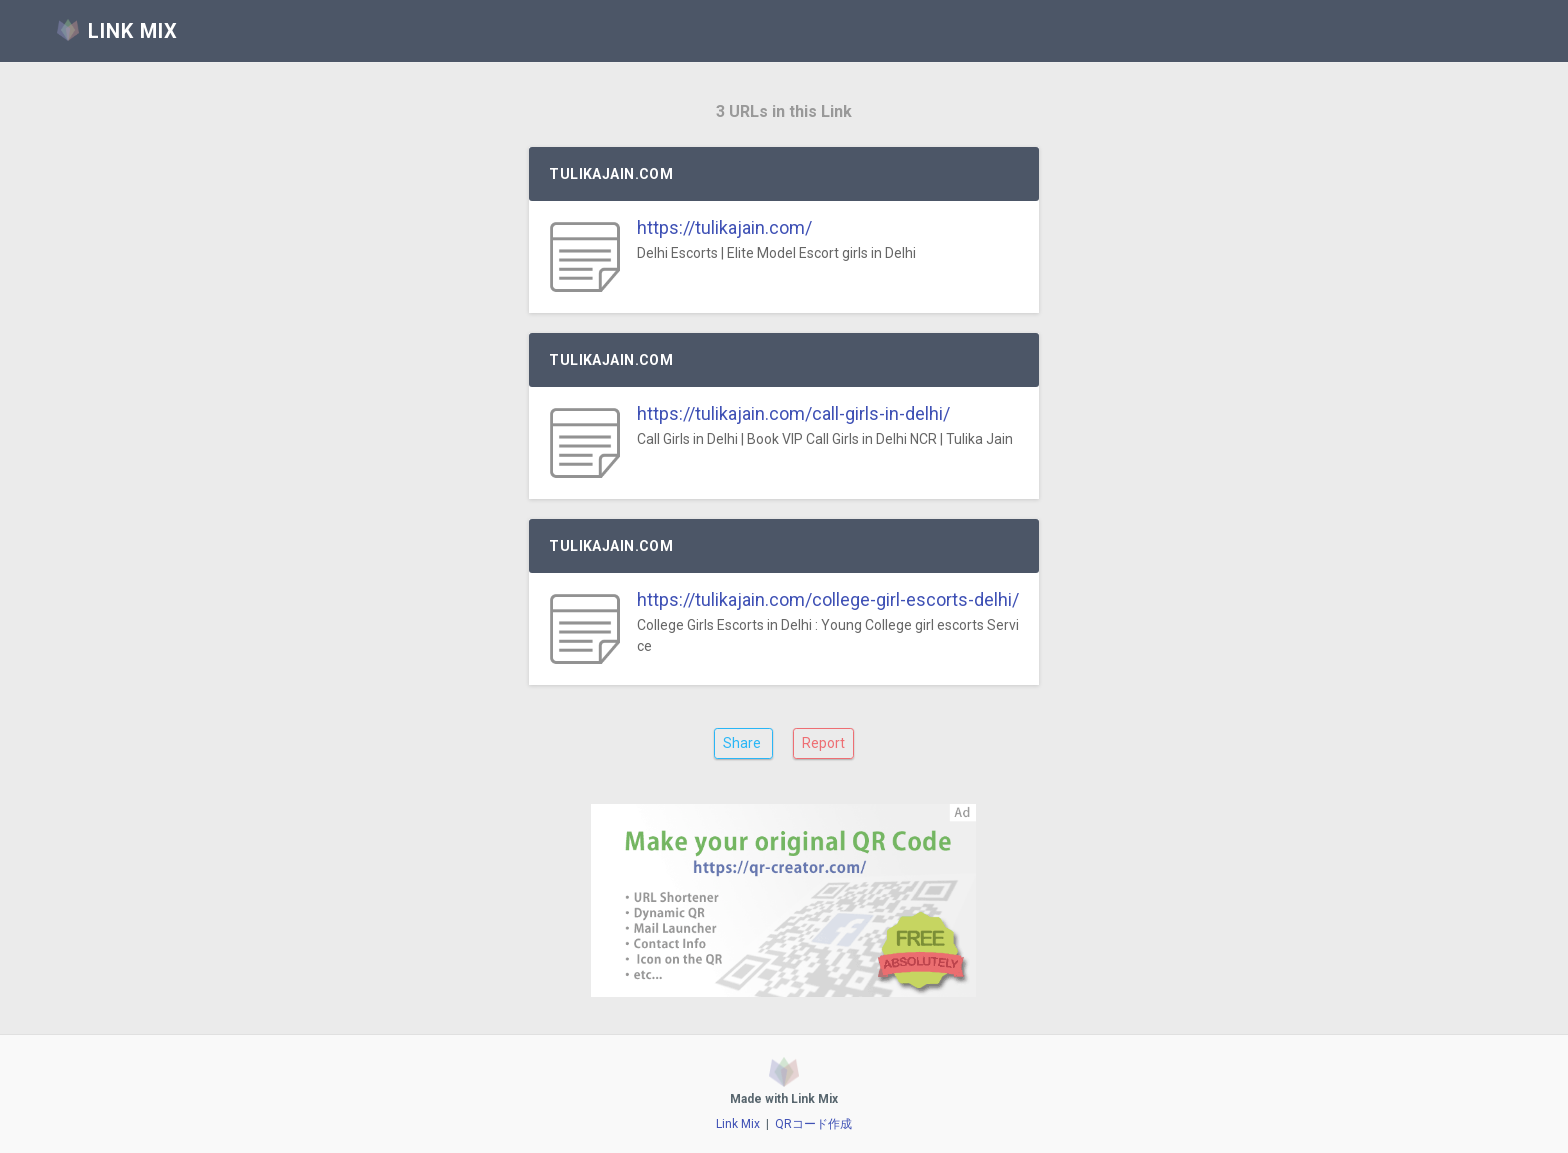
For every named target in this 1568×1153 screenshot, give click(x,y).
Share (743, 743)
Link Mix (738, 1124)
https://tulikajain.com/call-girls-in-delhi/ (793, 413)
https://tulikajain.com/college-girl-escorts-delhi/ (828, 599)
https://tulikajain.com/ (724, 227)
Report (823, 743)
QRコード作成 (813, 1124)
